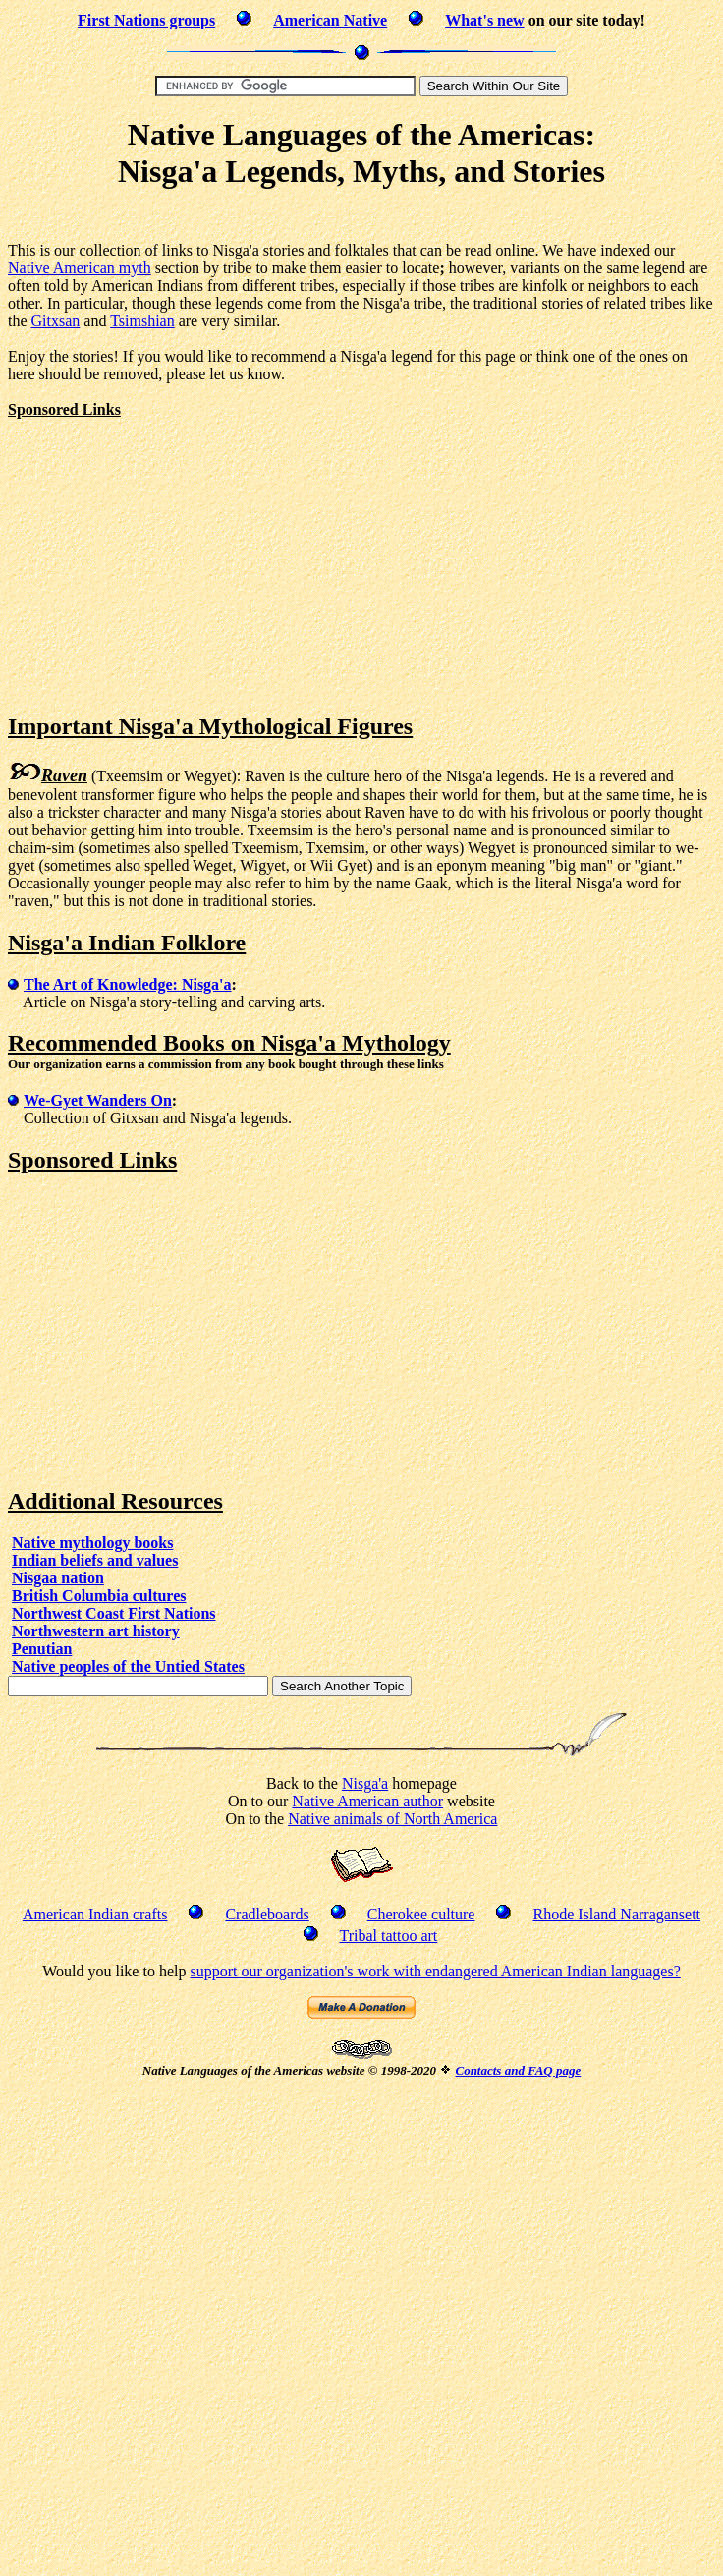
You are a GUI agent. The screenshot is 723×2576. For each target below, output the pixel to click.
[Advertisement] (173, 556)
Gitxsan (56, 321)
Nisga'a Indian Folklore (127, 942)
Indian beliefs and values (95, 1560)
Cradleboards (266, 1914)
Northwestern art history (96, 1631)
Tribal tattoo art (388, 1935)
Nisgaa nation (58, 1578)
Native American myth (79, 267)
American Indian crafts (95, 1914)
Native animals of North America (392, 1818)
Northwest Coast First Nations (114, 1613)
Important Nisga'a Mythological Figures (210, 726)
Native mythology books (92, 1542)
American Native (330, 20)
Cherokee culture (421, 1914)
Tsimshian (142, 321)
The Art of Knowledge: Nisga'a (128, 984)
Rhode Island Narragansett (616, 1914)
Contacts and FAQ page (518, 2070)
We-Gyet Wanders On (98, 1100)
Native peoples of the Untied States (128, 1666)
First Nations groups (146, 20)
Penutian (42, 1648)
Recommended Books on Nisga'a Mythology (229, 1043)
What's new (484, 20)
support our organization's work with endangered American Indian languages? (435, 1971)
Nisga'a (365, 1783)
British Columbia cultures (99, 1595)
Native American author (367, 1801)
